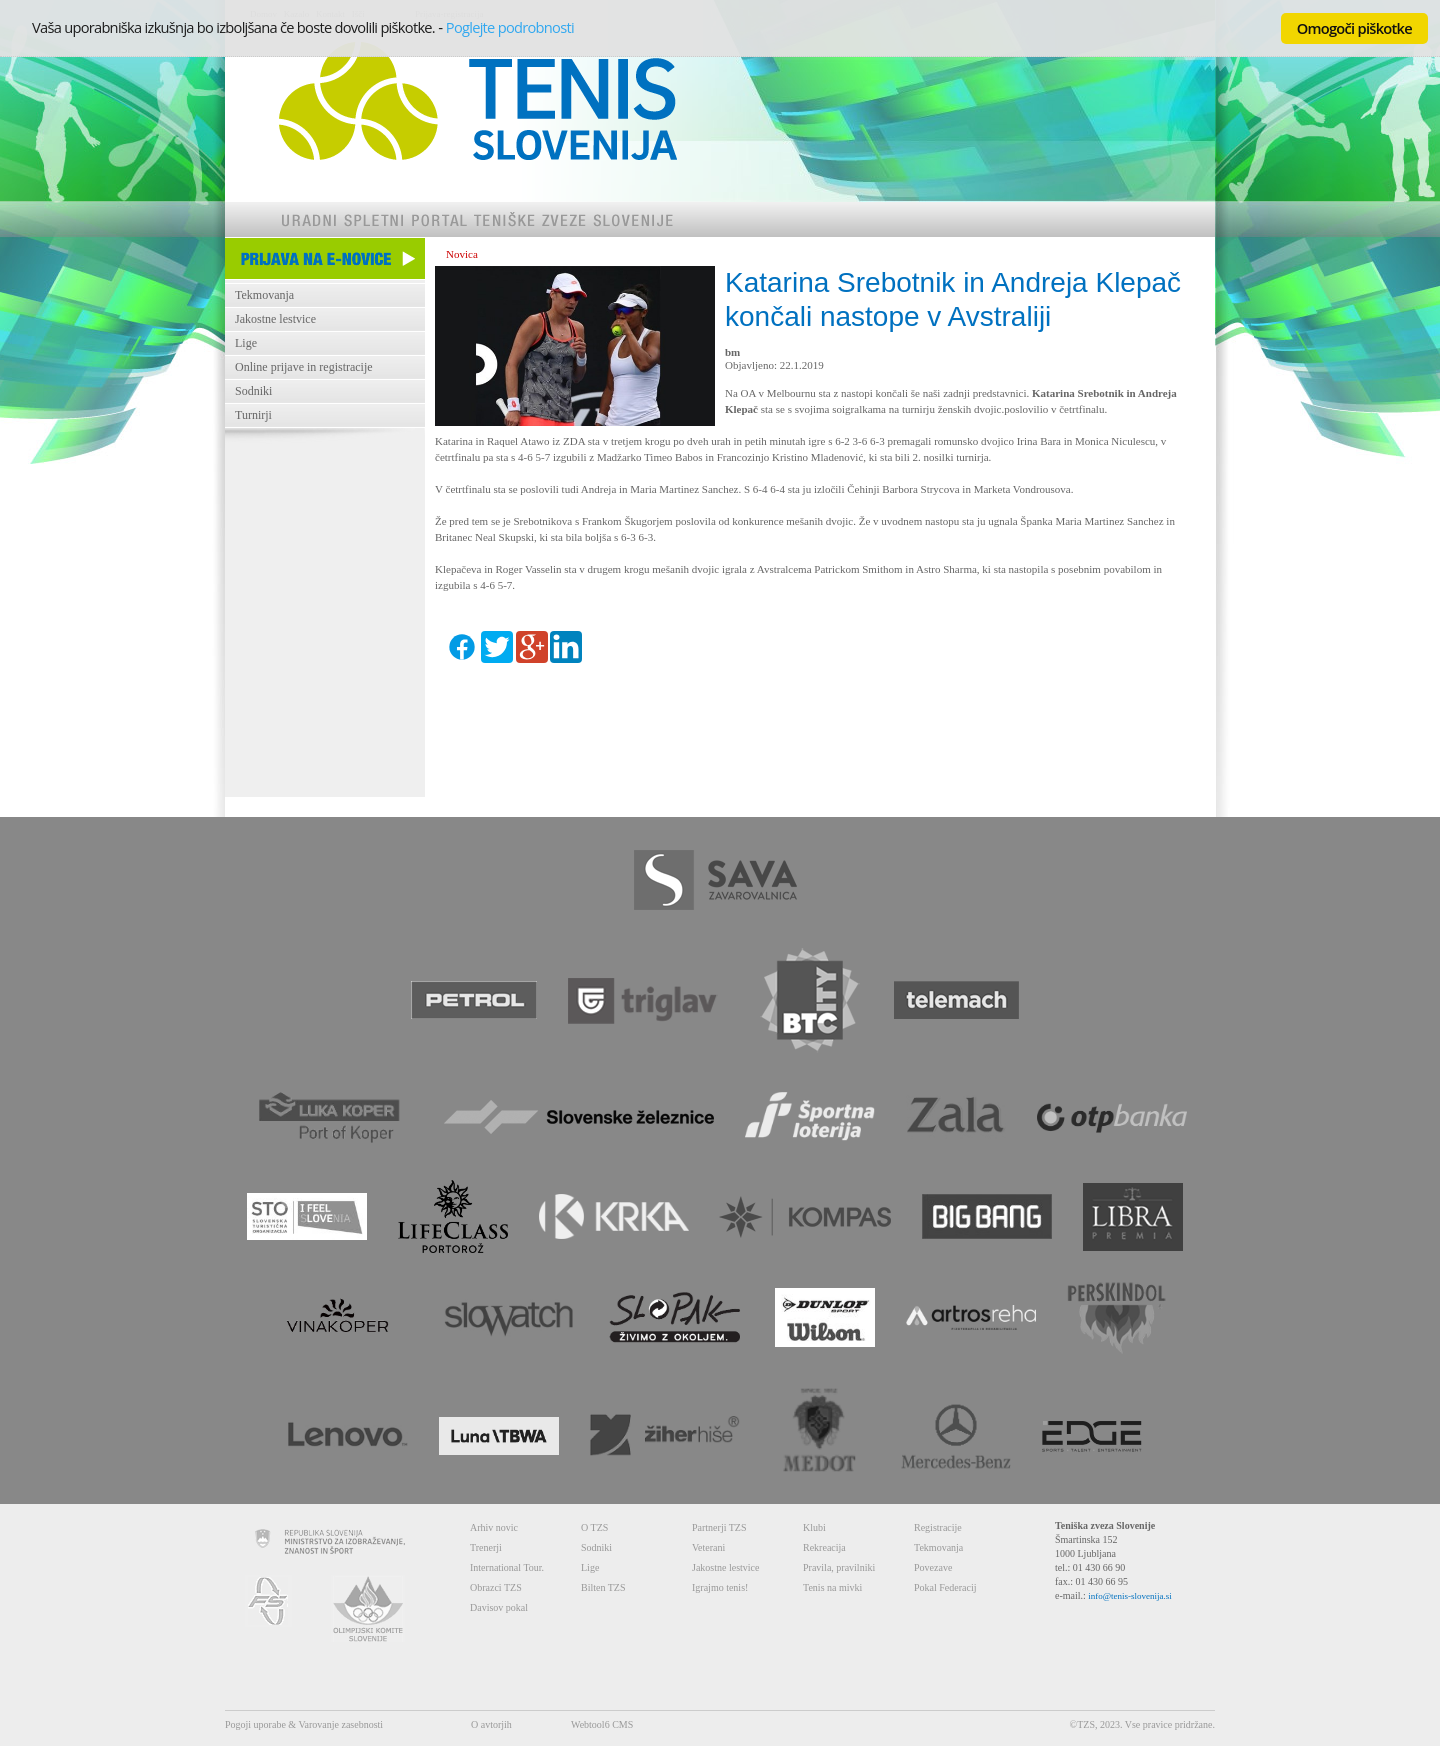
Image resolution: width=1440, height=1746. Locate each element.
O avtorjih (491, 1724)
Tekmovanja (264, 295)
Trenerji (486, 1547)
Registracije (938, 1527)
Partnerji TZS (719, 1527)
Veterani (708, 1547)
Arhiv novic (494, 1527)
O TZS (594, 1527)
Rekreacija (824, 1547)
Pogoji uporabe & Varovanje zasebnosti (304, 1724)
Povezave (933, 1567)
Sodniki (253, 391)
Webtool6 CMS (602, 1724)
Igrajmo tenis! (720, 1587)
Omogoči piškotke (1354, 28)
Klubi (814, 1527)
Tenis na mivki (832, 1587)
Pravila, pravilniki (839, 1567)
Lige (246, 343)
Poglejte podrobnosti (510, 27)
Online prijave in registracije (304, 367)
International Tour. (507, 1567)
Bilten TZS (603, 1587)
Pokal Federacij (945, 1587)
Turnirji (253, 415)
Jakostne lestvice (275, 319)
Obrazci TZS (496, 1587)
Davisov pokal (499, 1607)
